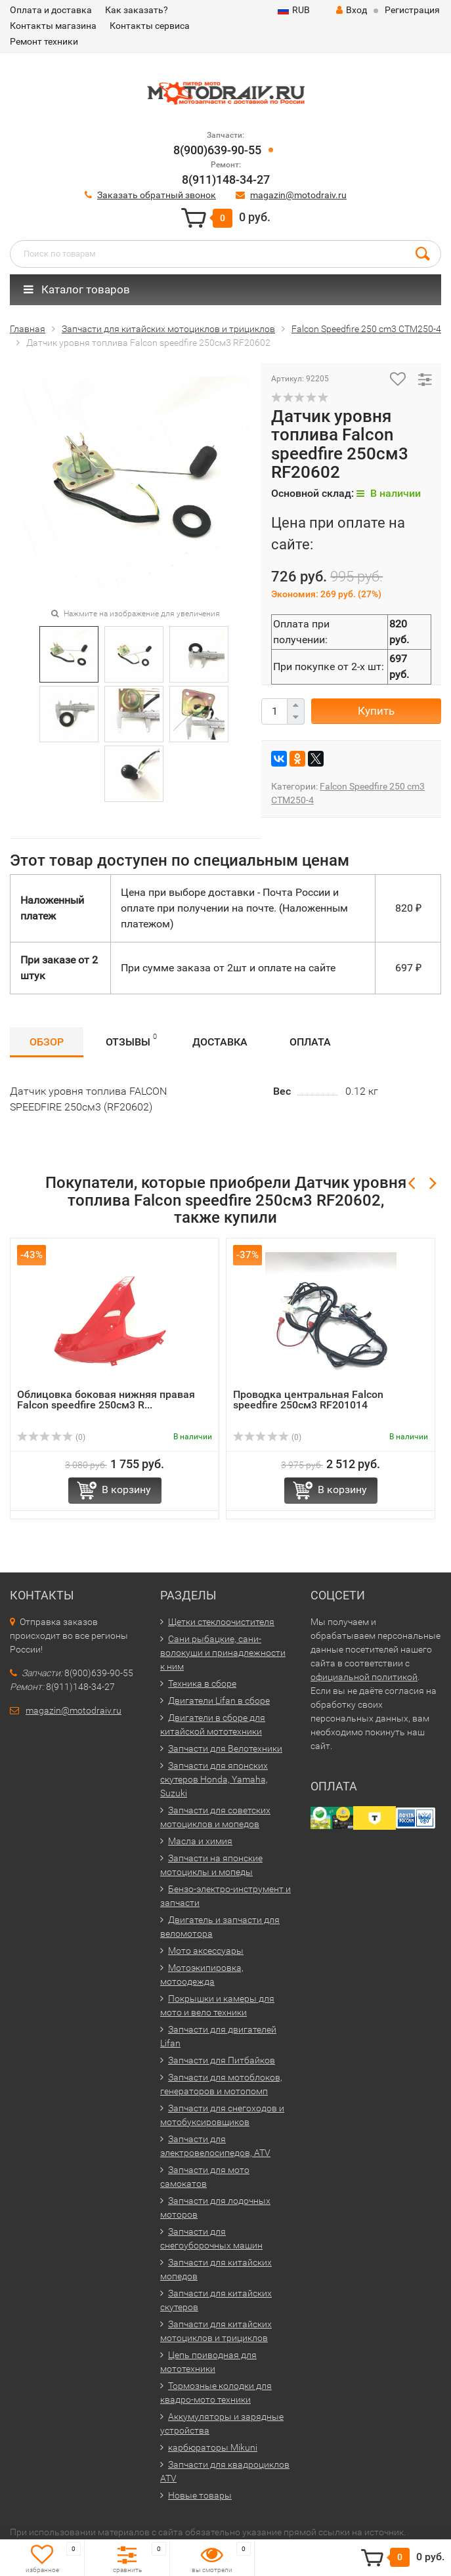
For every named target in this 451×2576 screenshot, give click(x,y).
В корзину (126, 1489)
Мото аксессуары (206, 1950)
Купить (376, 710)
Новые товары (200, 2495)
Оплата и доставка (51, 10)
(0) (51, 1437)
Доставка (219, 1042)
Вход (351, 10)
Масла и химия (200, 1841)
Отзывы (131, 1040)
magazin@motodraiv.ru (298, 195)
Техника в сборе (202, 1683)
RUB (294, 10)
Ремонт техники (44, 41)
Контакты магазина (53, 25)
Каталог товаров (77, 289)
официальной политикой (364, 1677)
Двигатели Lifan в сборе (219, 1700)
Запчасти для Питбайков (221, 2060)
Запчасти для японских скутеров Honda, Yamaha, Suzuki (214, 1779)
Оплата (310, 1042)
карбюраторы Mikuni (212, 2447)
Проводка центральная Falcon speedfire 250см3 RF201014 (308, 1399)
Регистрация (412, 10)
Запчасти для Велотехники (225, 1748)
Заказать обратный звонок (156, 195)
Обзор (47, 1042)
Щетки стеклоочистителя (221, 1621)
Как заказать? (136, 10)
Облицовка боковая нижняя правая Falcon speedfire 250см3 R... (106, 1399)
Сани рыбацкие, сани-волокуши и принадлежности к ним (223, 1653)
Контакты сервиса (150, 25)
